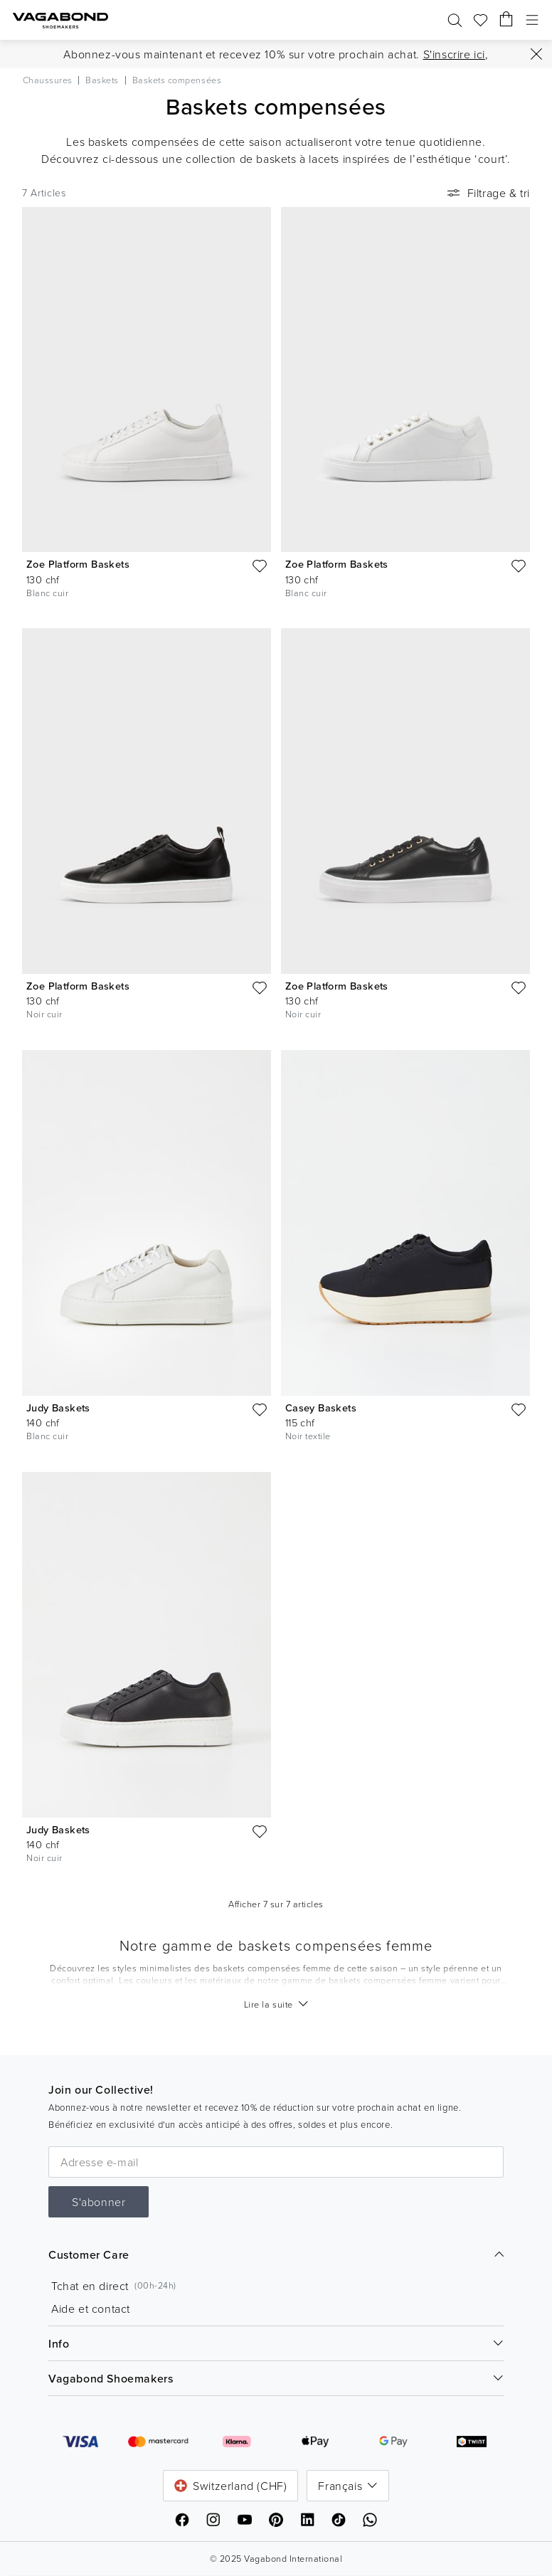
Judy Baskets (58, 1407)
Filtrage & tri (487, 192)
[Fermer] (536, 54)
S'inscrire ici (454, 54)
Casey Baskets (320, 1407)
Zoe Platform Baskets (77, 563)
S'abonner (98, 2202)
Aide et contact (90, 2308)
